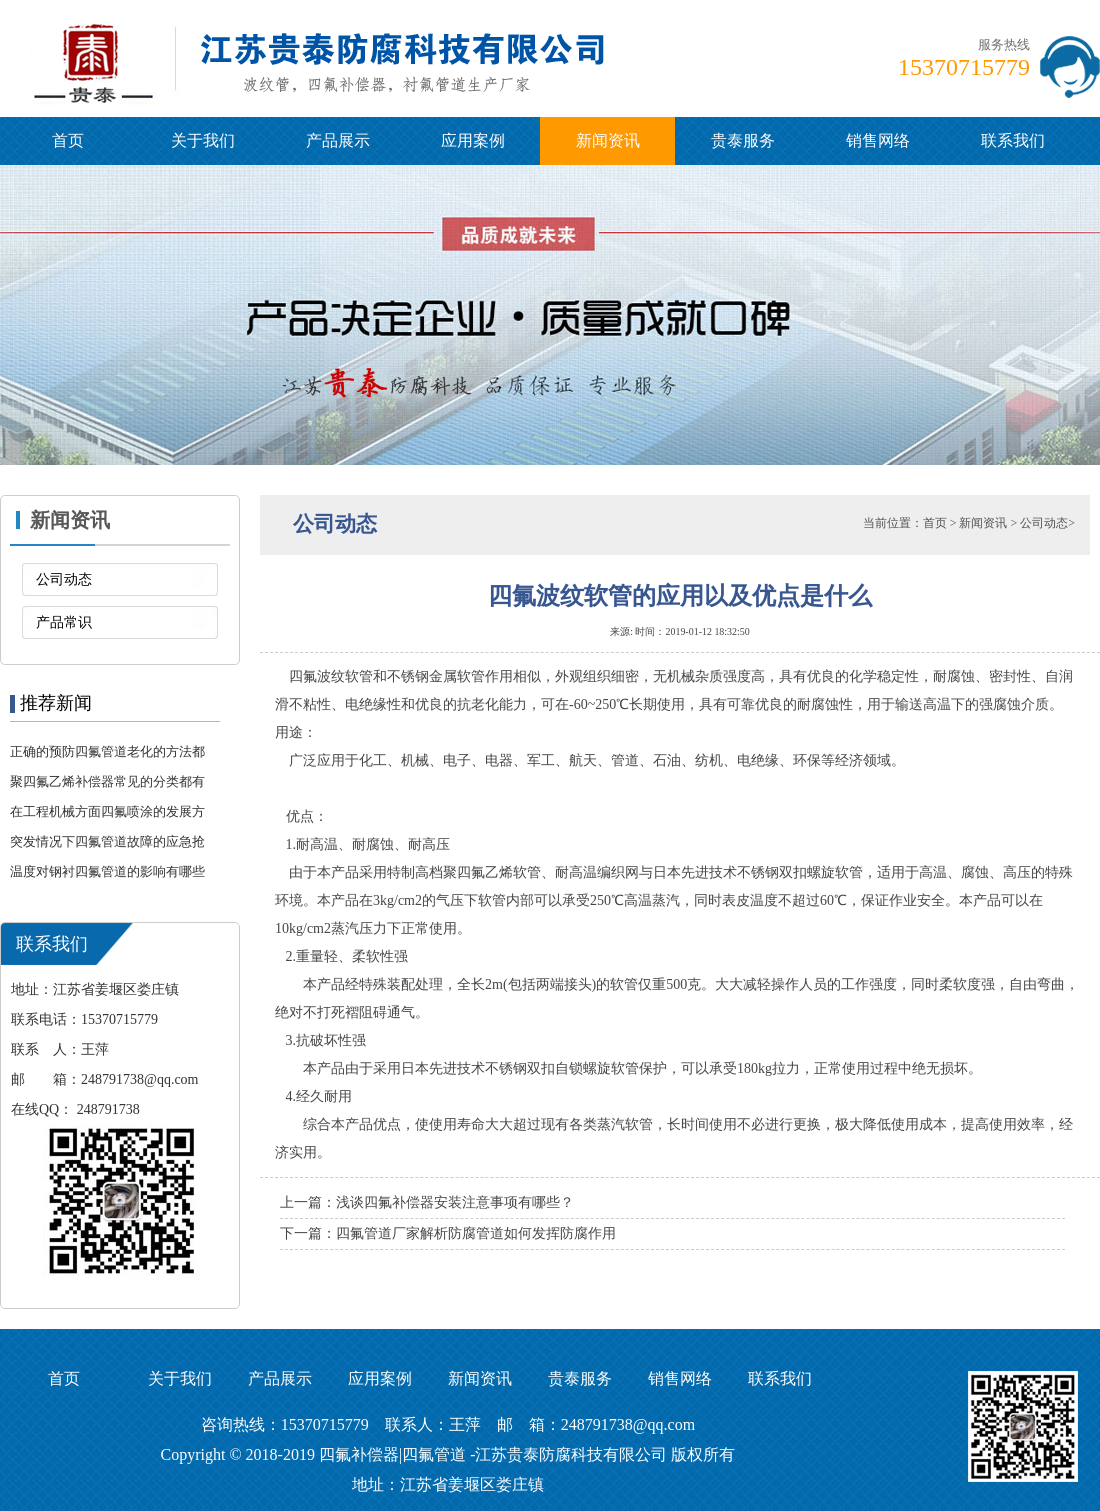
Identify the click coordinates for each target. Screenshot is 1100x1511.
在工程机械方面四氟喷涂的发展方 (107, 811)
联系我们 (1013, 140)
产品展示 (338, 140)
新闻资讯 (608, 140)
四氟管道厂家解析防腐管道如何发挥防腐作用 (476, 1233)
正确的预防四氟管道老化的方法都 (107, 751)
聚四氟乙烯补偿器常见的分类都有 (107, 781)
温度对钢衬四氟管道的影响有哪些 (107, 871)
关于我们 (203, 140)
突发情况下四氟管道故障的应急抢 (107, 841)
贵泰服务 (743, 140)
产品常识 (64, 622)
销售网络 (878, 140)
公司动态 (64, 579)
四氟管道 (434, 1454)
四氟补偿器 (359, 1454)
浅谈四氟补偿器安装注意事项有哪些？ (455, 1202)
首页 (68, 140)
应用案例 (473, 140)
